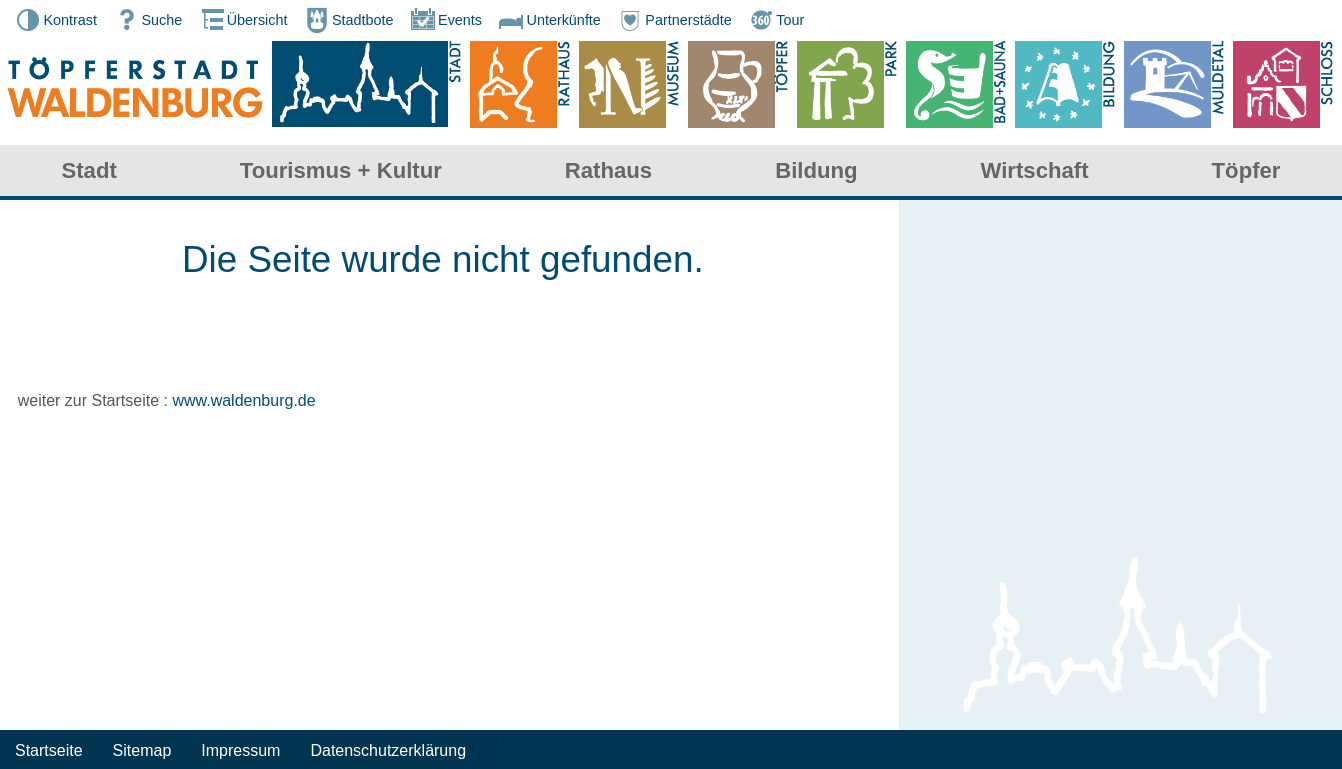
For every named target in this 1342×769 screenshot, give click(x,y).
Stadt (88, 170)
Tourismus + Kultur (341, 170)
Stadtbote (348, 20)
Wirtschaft (1035, 170)
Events (445, 20)
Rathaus (608, 170)
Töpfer (1246, 170)
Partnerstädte (673, 20)
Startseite (49, 750)
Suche (146, 20)
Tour (775, 20)
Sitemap (142, 750)
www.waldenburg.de (243, 400)
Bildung (816, 170)
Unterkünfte (548, 20)
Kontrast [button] (55, 20)
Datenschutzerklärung (388, 750)
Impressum (240, 750)
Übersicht (242, 20)
